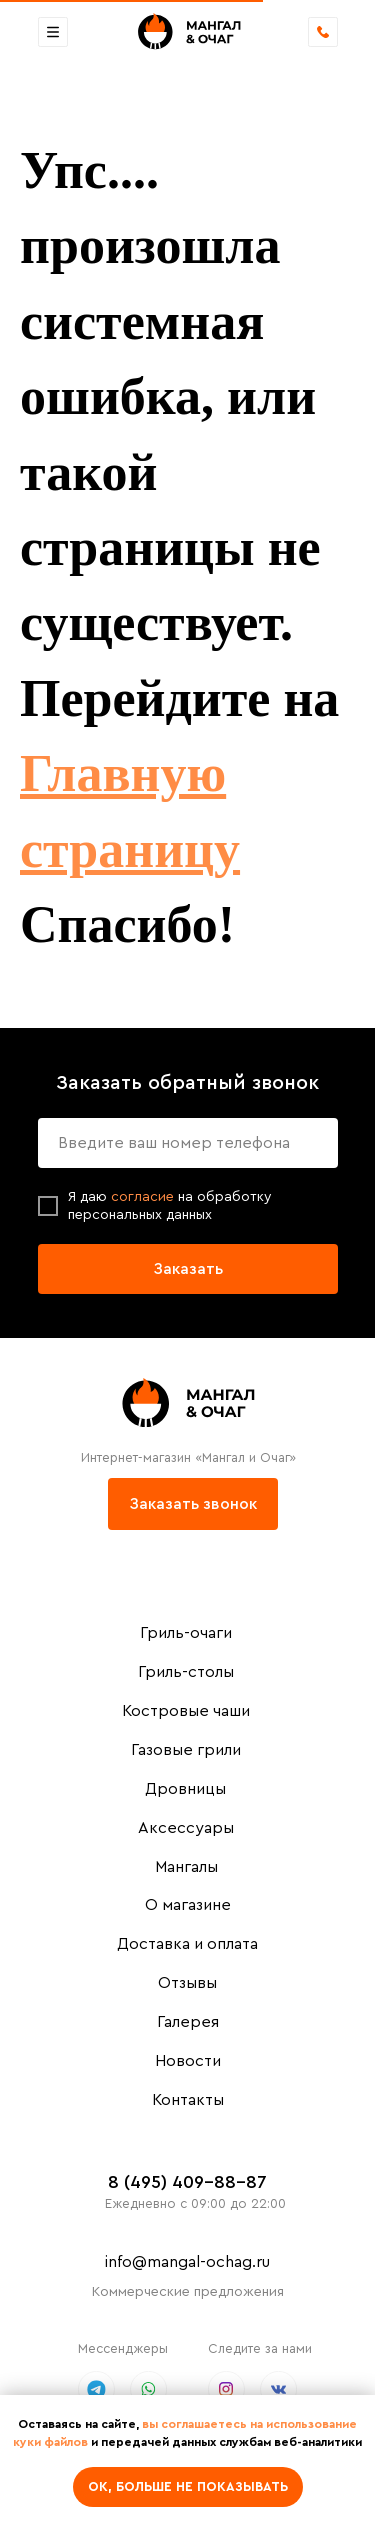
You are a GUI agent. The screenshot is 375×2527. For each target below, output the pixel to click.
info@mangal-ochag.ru (187, 2262)
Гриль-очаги (186, 1633)
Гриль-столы (186, 1672)
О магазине (188, 1905)
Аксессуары (186, 1828)
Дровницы (185, 1789)
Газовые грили (186, 1750)
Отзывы (187, 1983)
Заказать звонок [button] (193, 1504)
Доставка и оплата (187, 1944)
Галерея (188, 2022)
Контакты (188, 2100)
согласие (144, 1197)
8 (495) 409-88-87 (187, 2182)
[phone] (188, 1143)
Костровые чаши (186, 1711)
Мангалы (186, 1867)
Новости (188, 2061)
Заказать (188, 1269)
